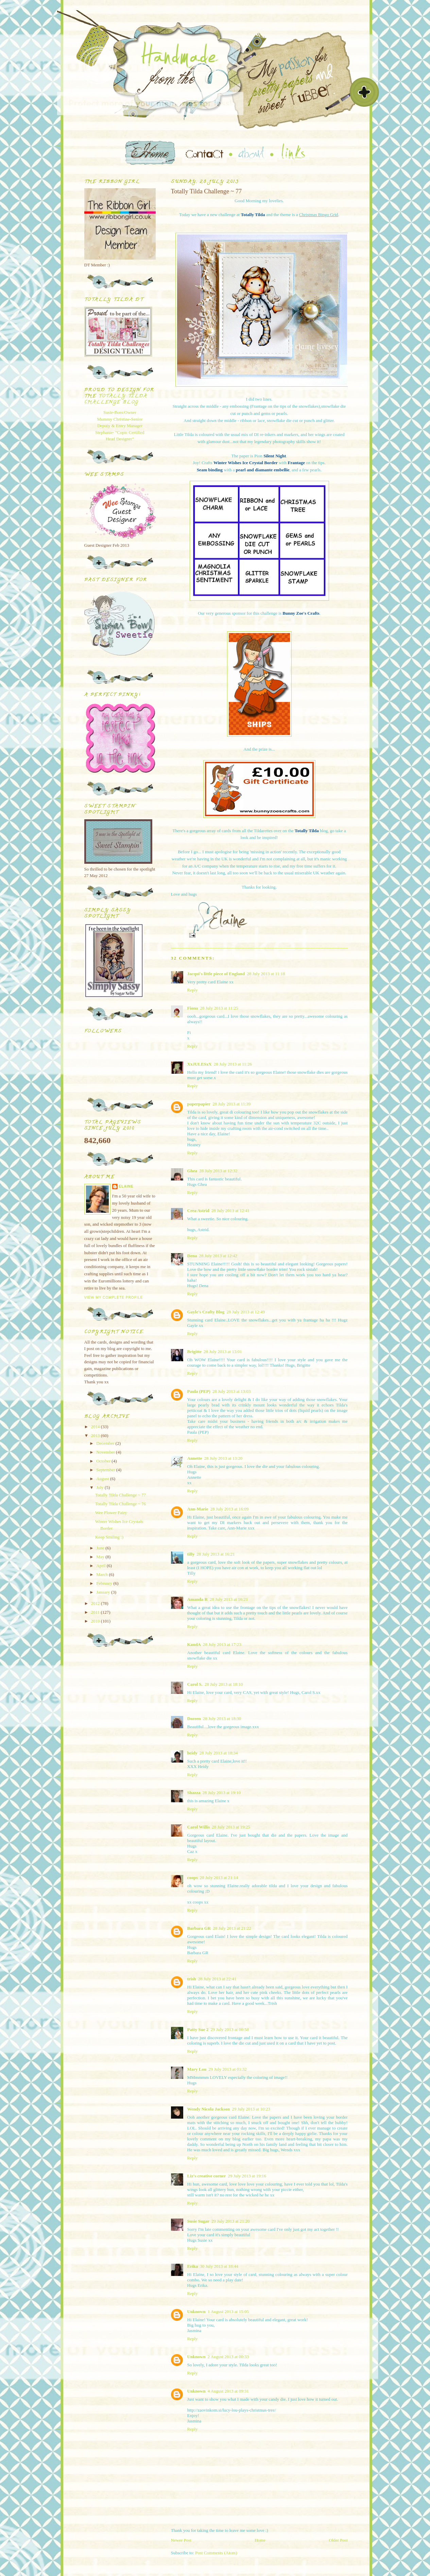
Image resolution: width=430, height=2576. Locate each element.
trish (191, 1978)
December (106, 1443)
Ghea (192, 1170)
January (103, 1592)
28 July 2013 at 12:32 (218, 1170)
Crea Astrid (198, 1210)
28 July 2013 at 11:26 (233, 1064)
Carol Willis (198, 1826)
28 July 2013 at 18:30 (222, 1718)
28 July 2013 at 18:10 (224, 1684)
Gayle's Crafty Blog (206, 1311)
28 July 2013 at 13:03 (231, 1391)
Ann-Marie (197, 1508)
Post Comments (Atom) (216, 2552)
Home (260, 2540)
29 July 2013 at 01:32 (227, 2069)
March (102, 1574)
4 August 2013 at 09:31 (228, 2391)
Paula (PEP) (198, 1391)
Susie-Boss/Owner (119, 412)
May (100, 1556)
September (106, 1469)
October (103, 1461)
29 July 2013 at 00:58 (229, 2029)
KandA (194, 1644)
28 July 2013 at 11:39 (231, 1103)
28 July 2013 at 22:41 (217, 1978)
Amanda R (197, 1599)
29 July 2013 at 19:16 (247, 2175)
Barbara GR (199, 1928)
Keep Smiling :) (109, 1537)
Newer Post (181, 2540)
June (100, 1547)
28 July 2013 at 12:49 (245, 1311)
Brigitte (194, 1351)
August (103, 1478)
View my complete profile (113, 1297)
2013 (96, 1435)
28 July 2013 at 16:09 (229, 1508)
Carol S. (195, 1684)
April (101, 1565)
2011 (96, 1612)
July (100, 1487)
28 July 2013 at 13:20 (223, 1458)
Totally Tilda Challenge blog (116, 399)
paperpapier (199, 1103)
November (106, 1452)
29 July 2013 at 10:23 (251, 2108)
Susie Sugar (198, 2221)
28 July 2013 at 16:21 (215, 1554)
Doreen (194, 1718)
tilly (191, 1554)
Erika (192, 2266)
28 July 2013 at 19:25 (231, 1826)
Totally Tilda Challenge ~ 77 (120, 1494)
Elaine (126, 1186)
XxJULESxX (199, 1064)
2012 (96, 1603)
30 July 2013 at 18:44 (219, 2266)
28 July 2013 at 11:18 (266, 973)
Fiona (192, 1008)
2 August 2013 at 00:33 (228, 2356)
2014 (96, 1426)
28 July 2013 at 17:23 (222, 1644)
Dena (192, 1255)
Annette (194, 1458)
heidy (192, 1752)
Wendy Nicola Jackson (208, 2108)
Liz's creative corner (206, 2175)
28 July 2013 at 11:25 (219, 1008)
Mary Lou (197, 2069)
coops (192, 1877)
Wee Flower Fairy (111, 1512)
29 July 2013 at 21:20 (230, 2221)
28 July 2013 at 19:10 (222, 1792)
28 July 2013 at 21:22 (232, 1928)
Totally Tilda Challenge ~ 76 (120, 1503)
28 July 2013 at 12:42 (218, 1255)
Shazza (194, 1792)
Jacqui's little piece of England (216, 973)
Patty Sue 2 (198, 2029)
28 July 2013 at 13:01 (223, 1351)
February (104, 1583)
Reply (192, 990)
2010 (96, 1621)
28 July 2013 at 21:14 (219, 1877)
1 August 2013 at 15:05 (228, 2311)
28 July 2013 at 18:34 (219, 1752)
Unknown (196, 2311)
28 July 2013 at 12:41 (230, 1210)
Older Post (338, 2540)
